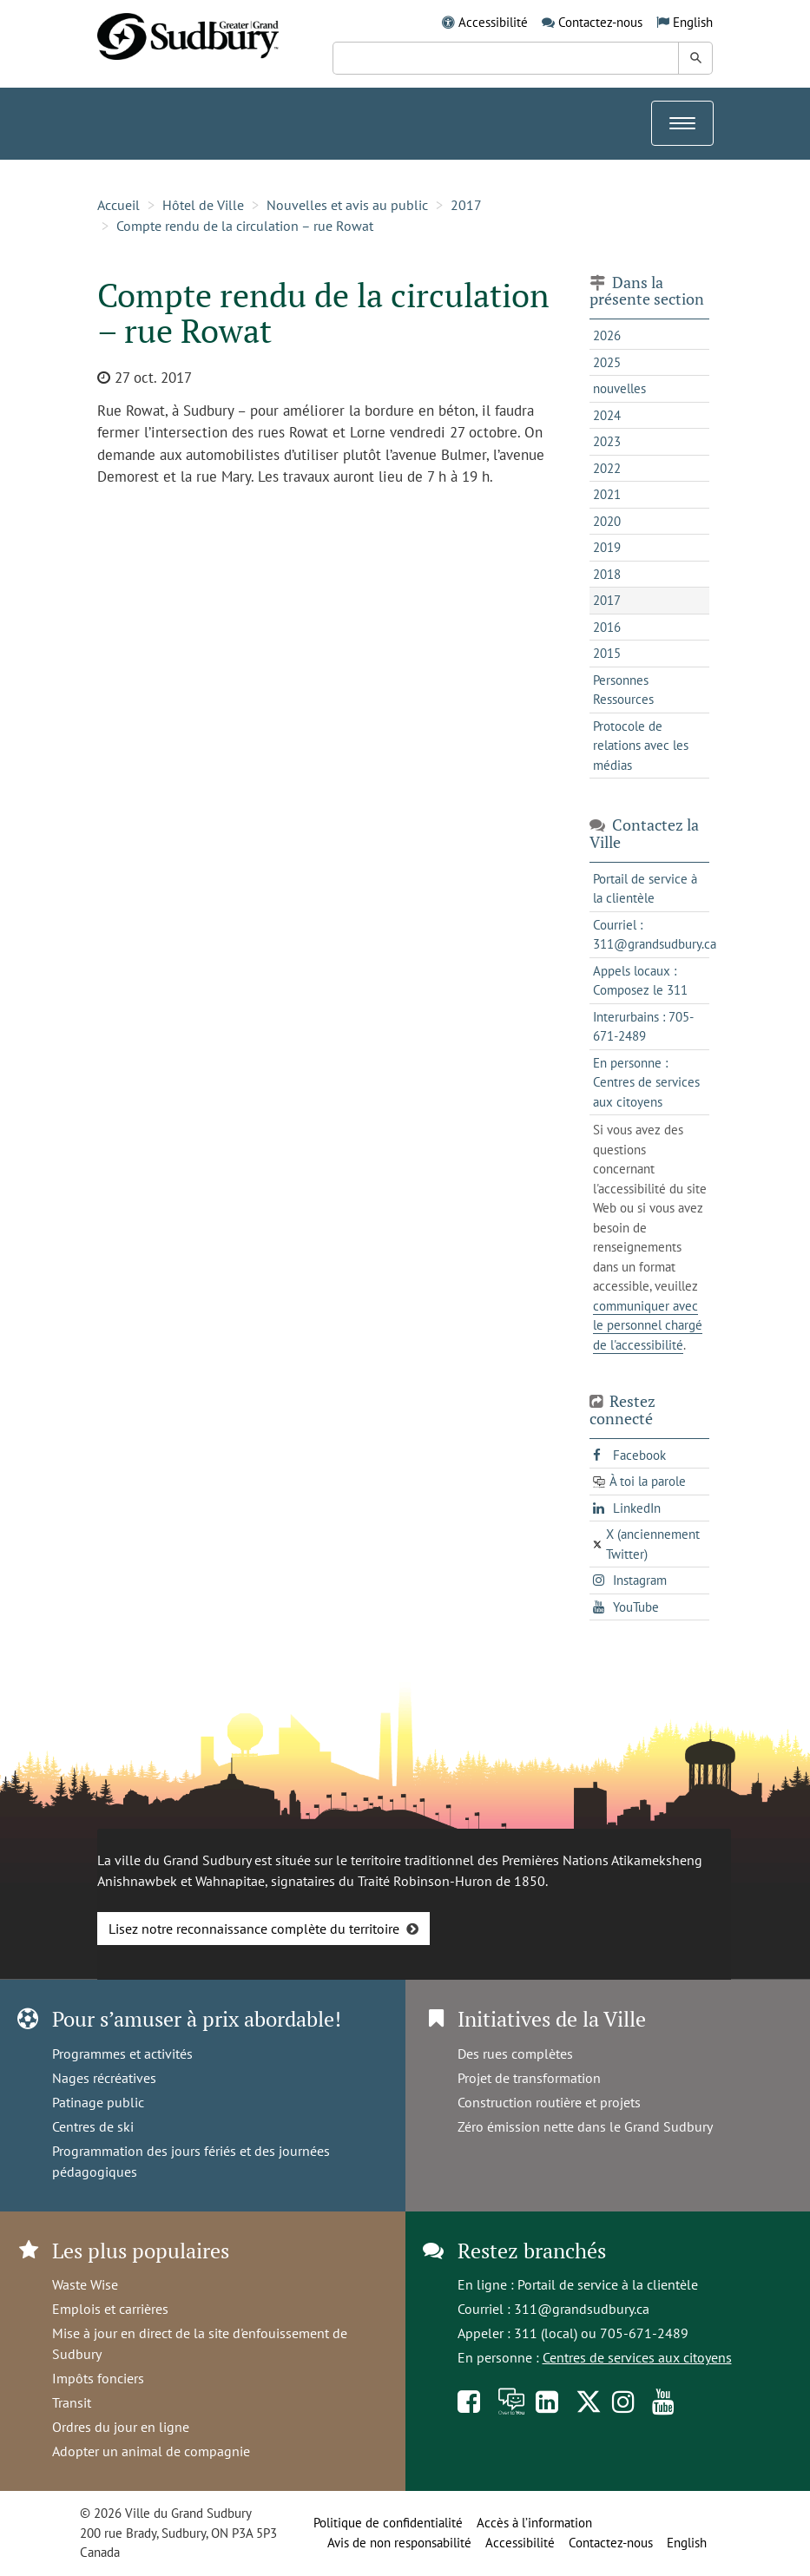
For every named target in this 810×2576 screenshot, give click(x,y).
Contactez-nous (600, 22)
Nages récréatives (104, 2077)
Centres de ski (93, 2126)
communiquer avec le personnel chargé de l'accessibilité (647, 1325)
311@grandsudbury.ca (581, 2308)
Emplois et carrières (110, 2308)
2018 (607, 574)
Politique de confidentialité (388, 2522)
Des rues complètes (515, 2053)
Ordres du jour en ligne (120, 2426)
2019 (607, 547)
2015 (607, 653)
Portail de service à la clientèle (607, 2284)
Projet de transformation (529, 2077)
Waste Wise (85, 2284)
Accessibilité (493, 22)
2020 (607, 521)
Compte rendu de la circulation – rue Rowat (244, 225)
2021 (607, 494)
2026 (607, 335)
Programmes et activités (122, 2053)
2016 (607, 627)
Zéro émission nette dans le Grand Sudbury (585, 2126)
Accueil (118, 205)
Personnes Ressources (623, 690)
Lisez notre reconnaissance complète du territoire (254, 1928)
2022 (607, 468)
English (693, 22)
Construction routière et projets (549, 2102)
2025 (607, 362)
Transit (71, 2402)
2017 (466, 205)
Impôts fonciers (98, 2378)
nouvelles (619, 388)
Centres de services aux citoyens (637, 2357)
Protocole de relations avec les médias (640, 745)
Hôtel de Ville (203, 205)
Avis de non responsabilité (399, 2542)
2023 (607, 441)
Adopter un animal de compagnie (151, 2451)
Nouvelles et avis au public (347, 205)
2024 (607, 415)
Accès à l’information (534, 2522)
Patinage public (98, 2102)
